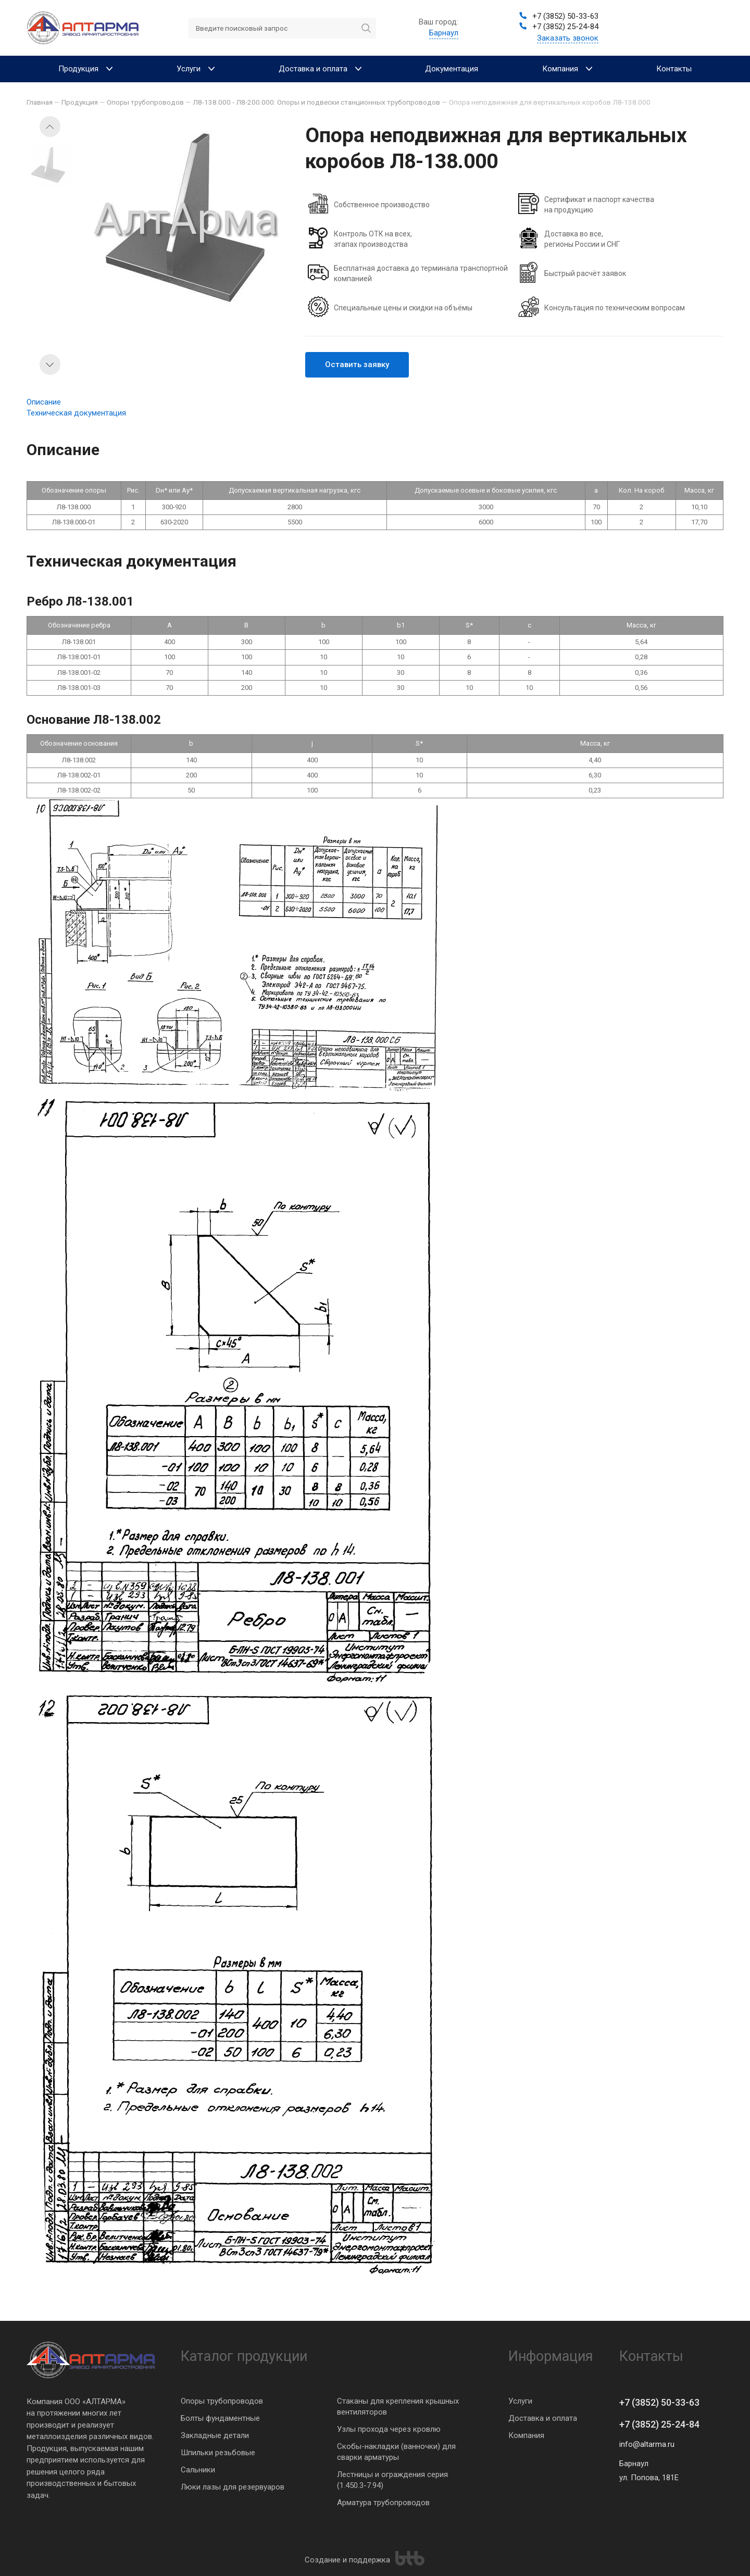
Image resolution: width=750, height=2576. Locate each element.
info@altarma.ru (646, 2444)
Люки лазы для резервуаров (232, 2487)
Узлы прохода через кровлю (389, 2429)
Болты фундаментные (220, 2418)
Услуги (520, 2401)
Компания (526, 2435)
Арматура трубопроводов (383, 2502)
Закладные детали (215, 2435)
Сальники (198, 2469)
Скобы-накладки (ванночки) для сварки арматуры (396, 2452)
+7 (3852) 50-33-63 (659, 2402)
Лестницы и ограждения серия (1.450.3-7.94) (392, 2480)
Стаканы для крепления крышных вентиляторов (398, 2406)
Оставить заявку (357, 364)
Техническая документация (76, 413)
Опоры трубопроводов (222, 2401)
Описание (44, 402)
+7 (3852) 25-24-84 (659, 2424)
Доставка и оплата (542, 2418)
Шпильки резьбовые (218, 2452)
